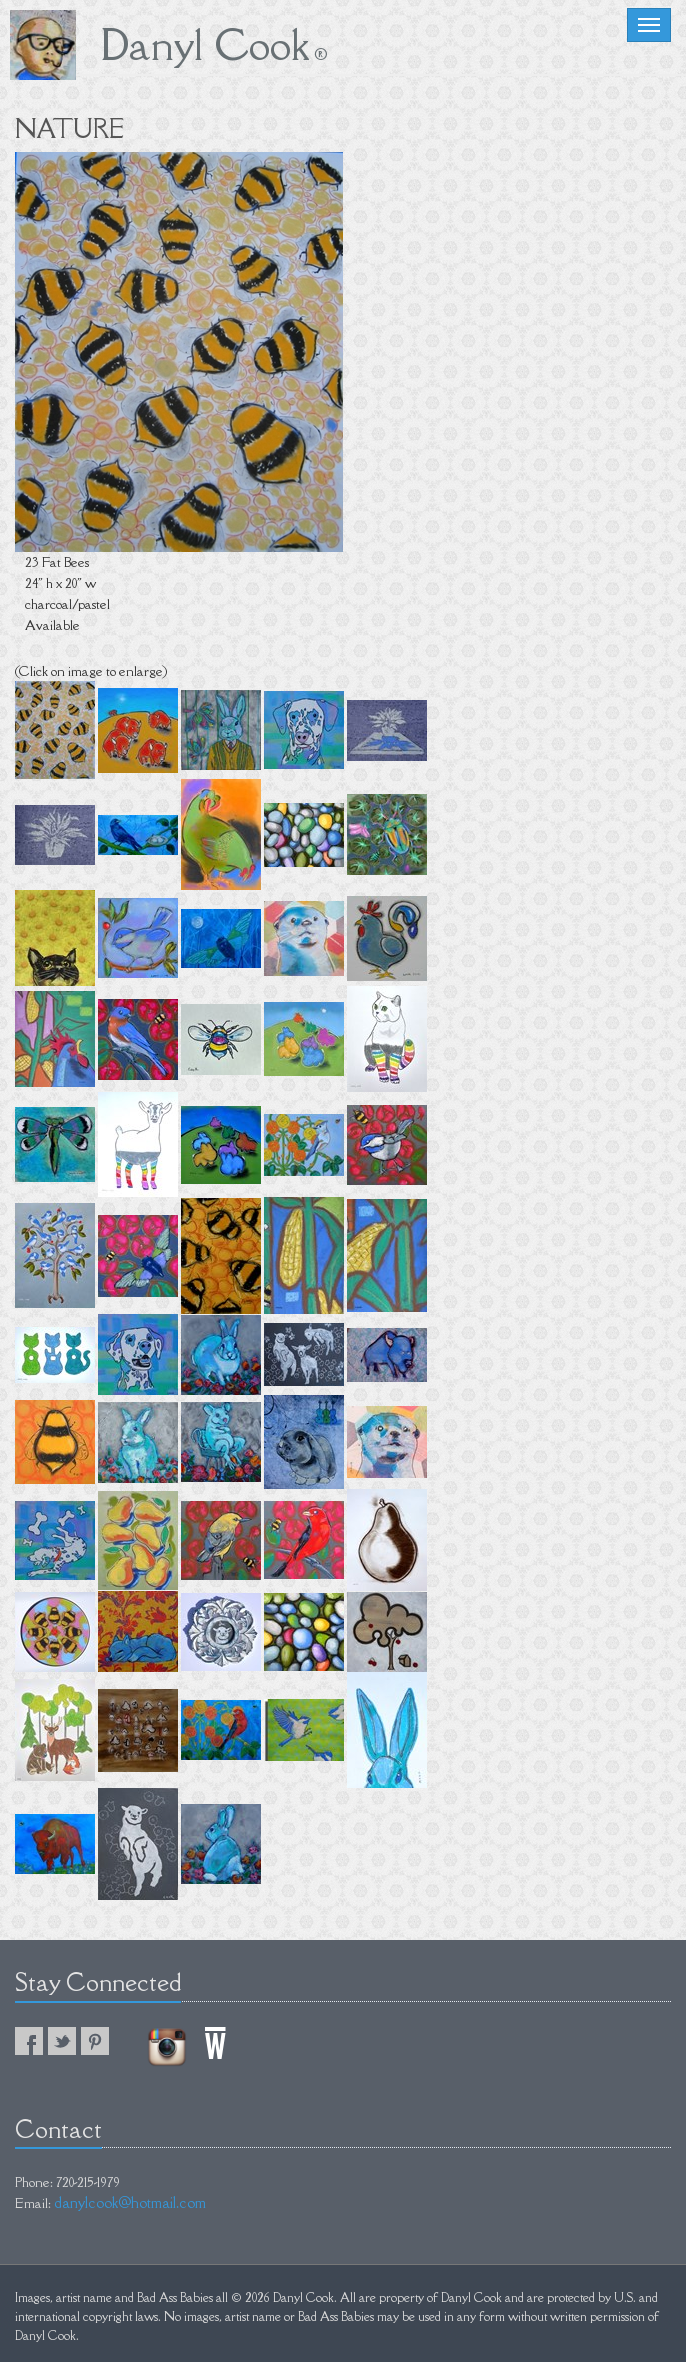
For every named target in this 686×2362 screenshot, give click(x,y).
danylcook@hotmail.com (130, 2202)
